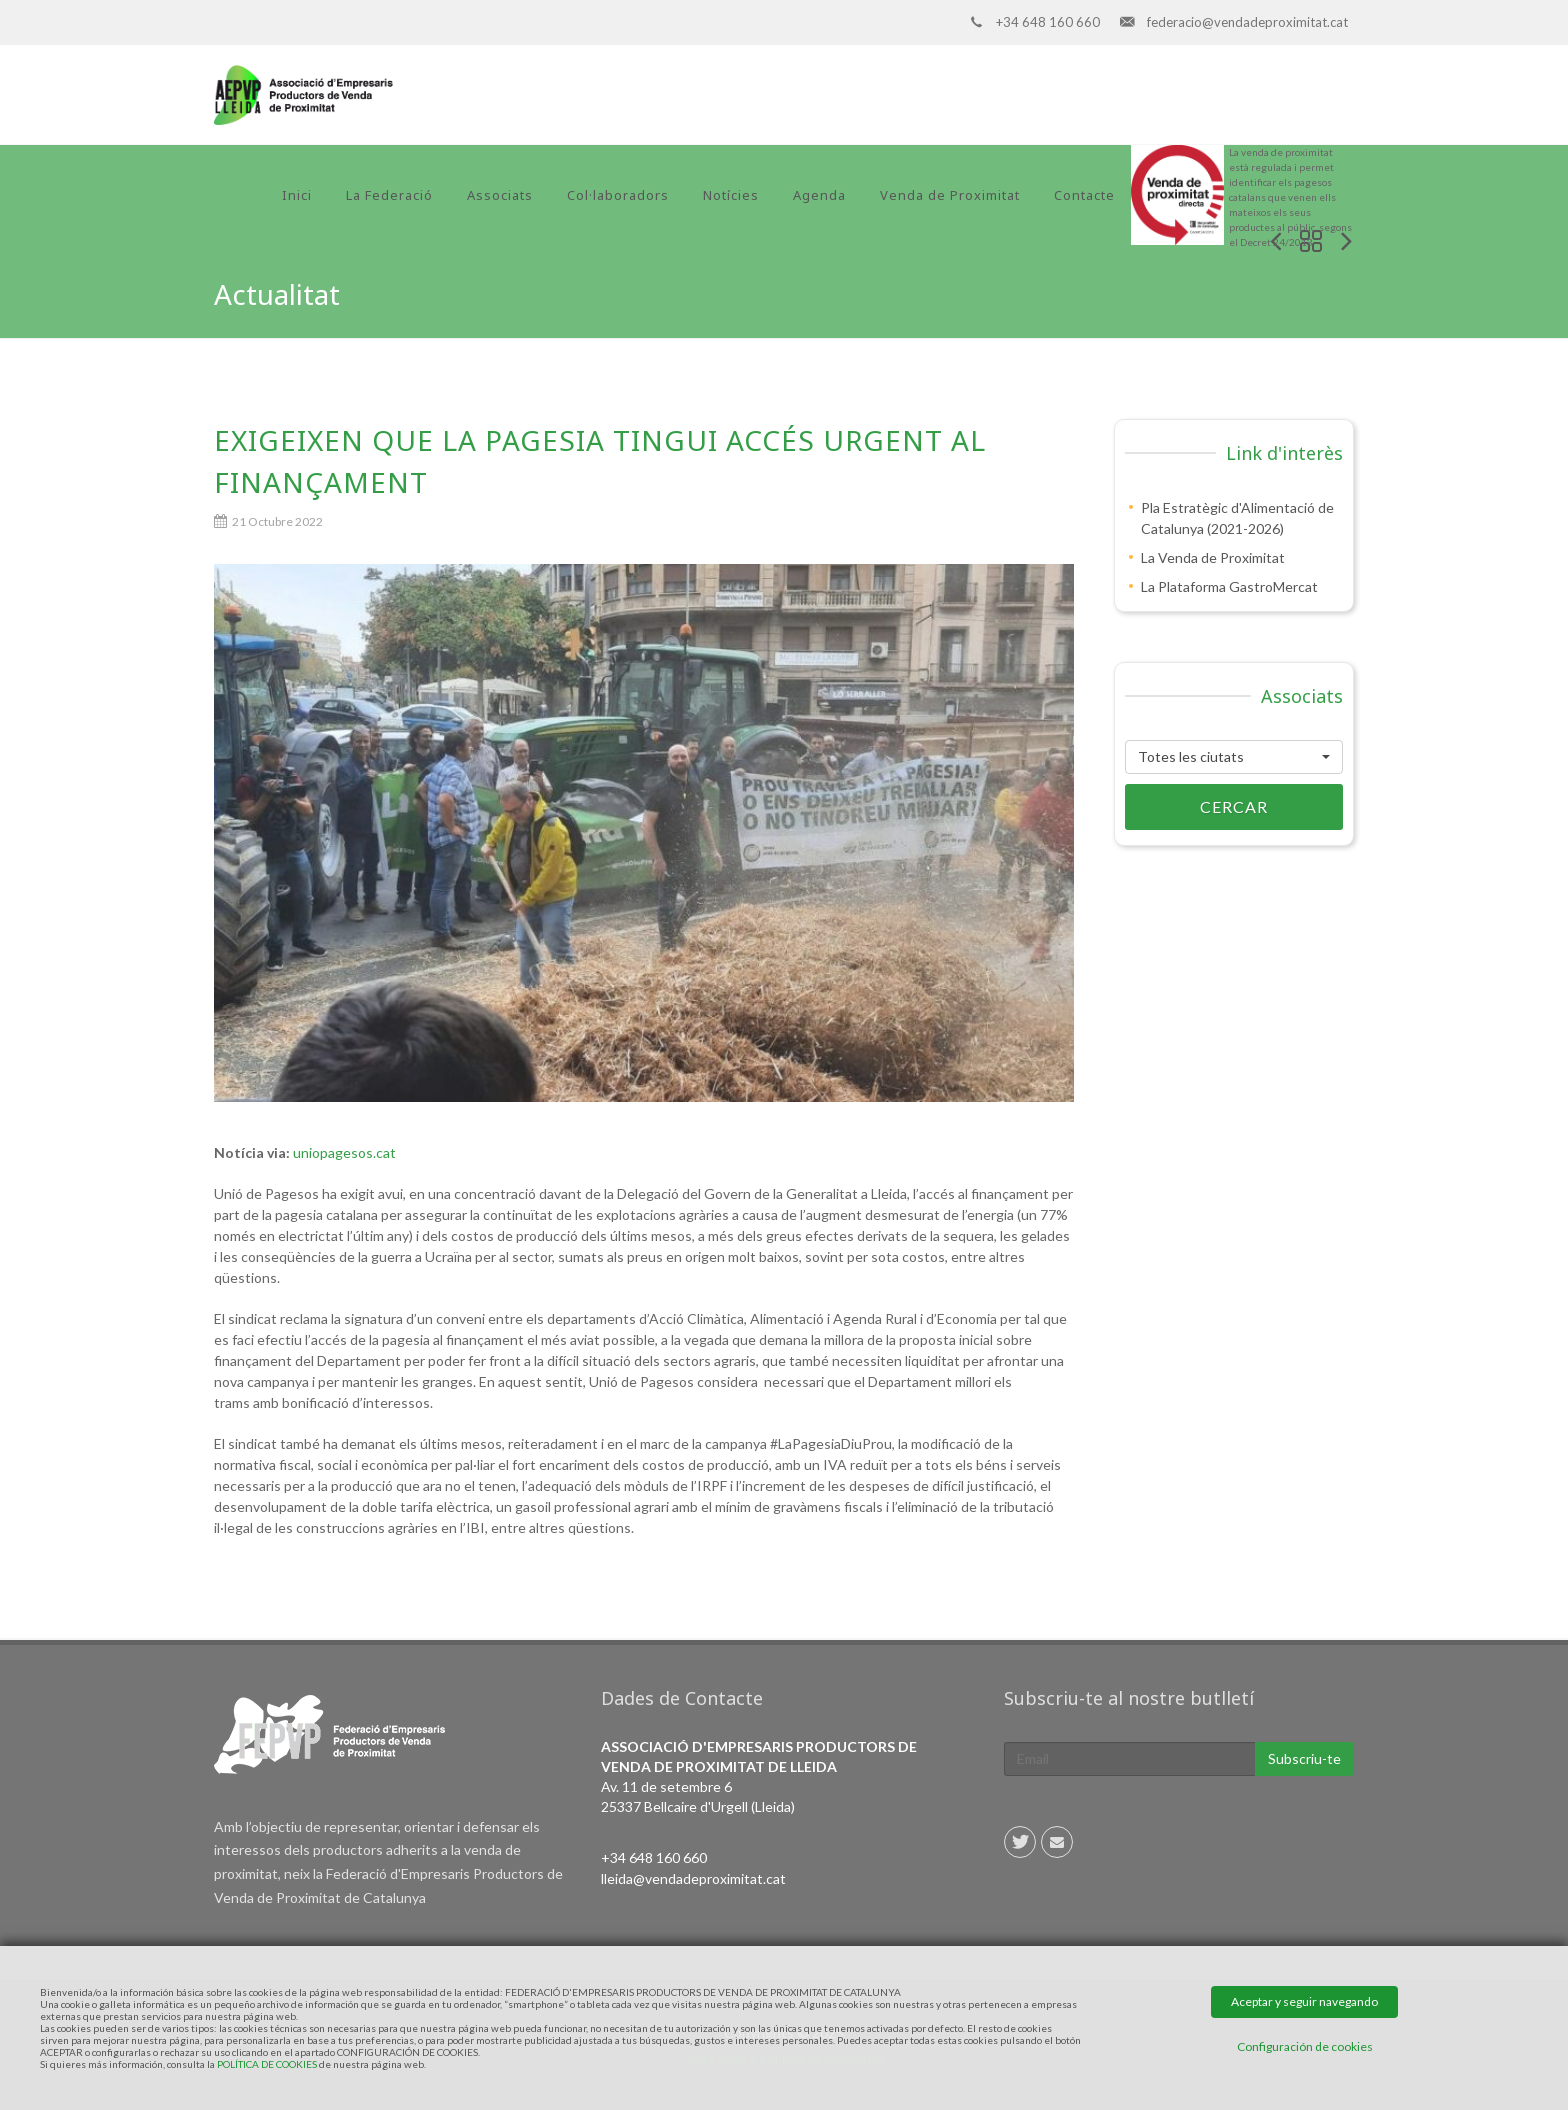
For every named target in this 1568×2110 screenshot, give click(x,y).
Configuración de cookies (1305, 2046)
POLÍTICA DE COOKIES (267, 2064)
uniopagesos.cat (344, 1152)
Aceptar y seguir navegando (1304, 2001)
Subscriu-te (1304, 1758)
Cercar (1196, 807)
